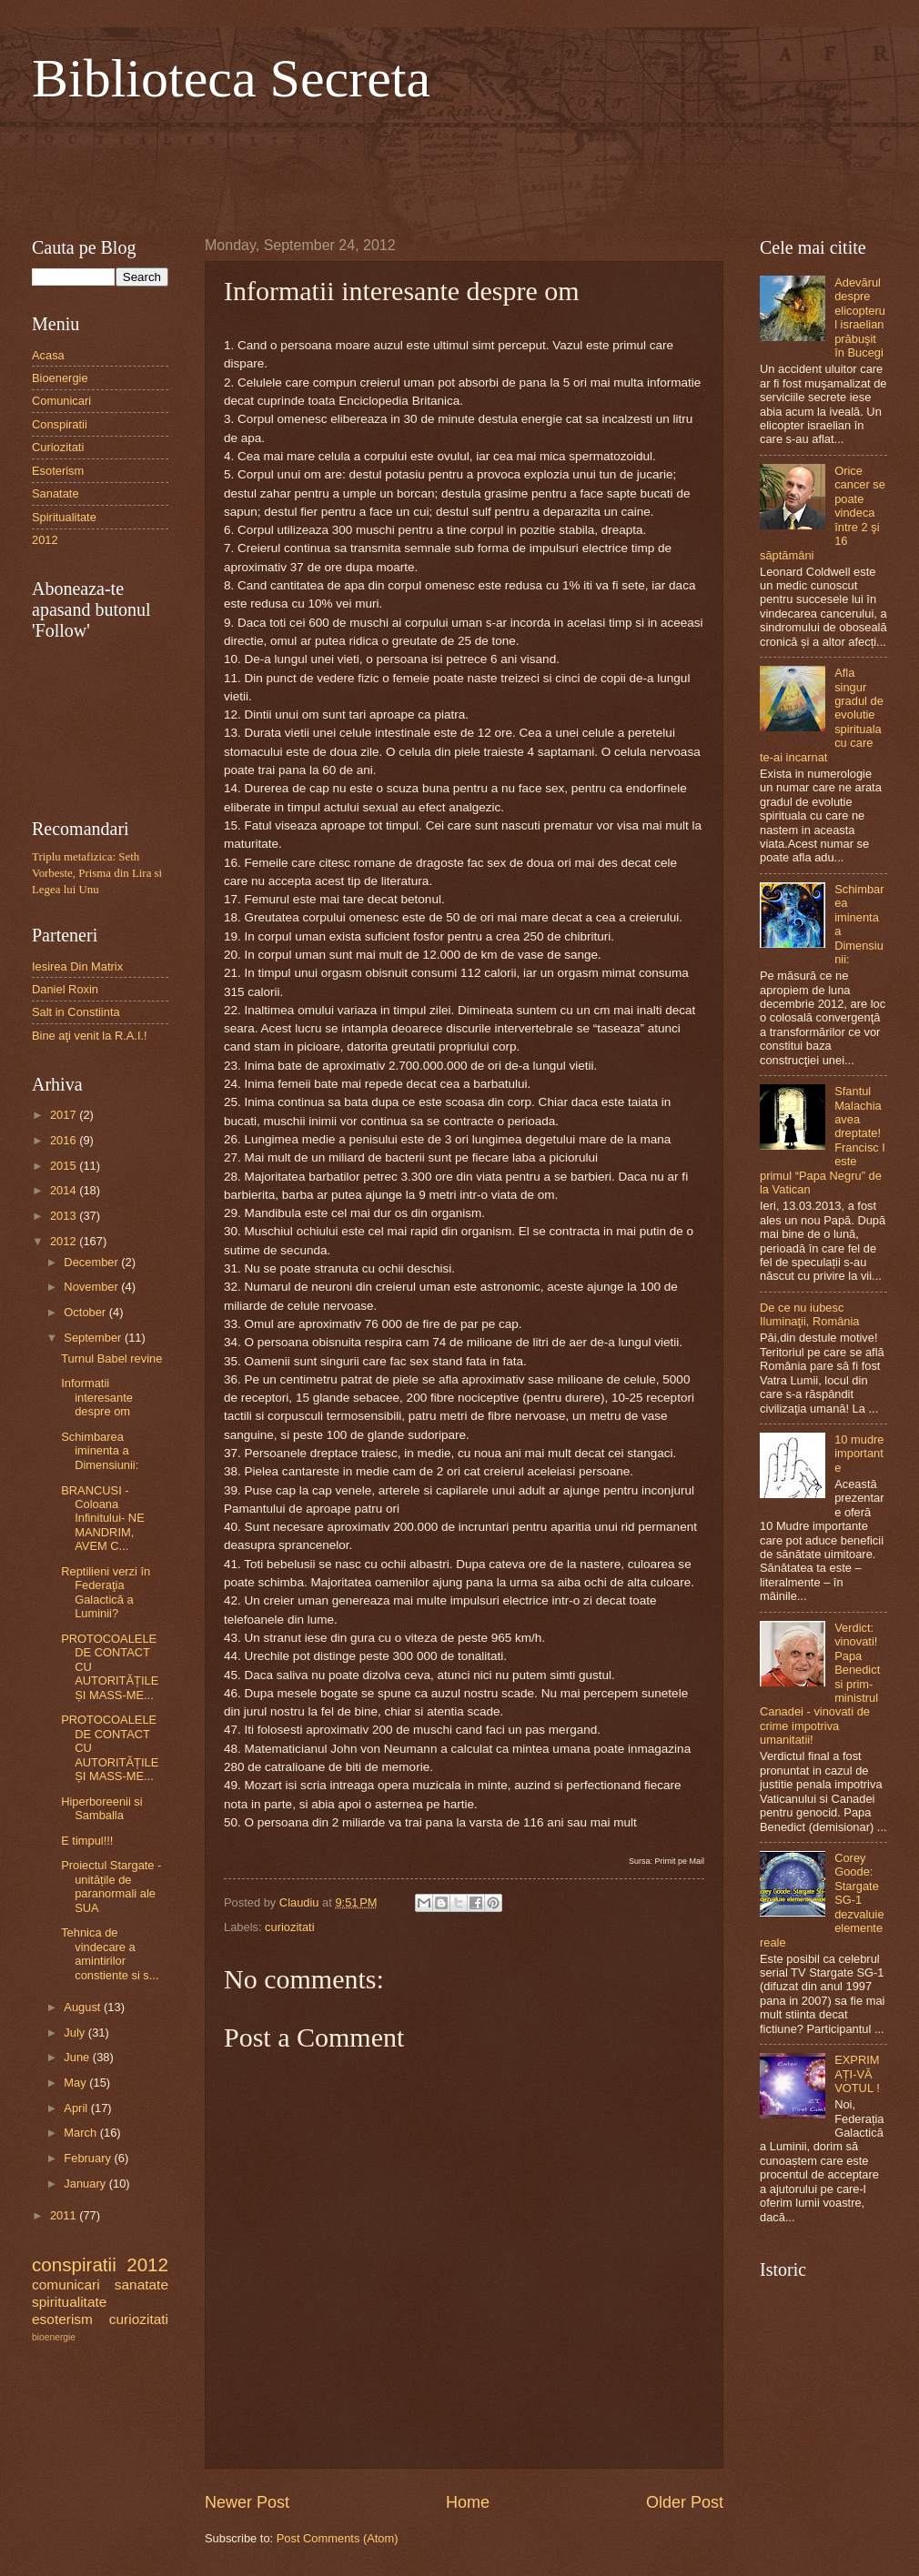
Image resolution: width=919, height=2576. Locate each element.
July (75, 2032)
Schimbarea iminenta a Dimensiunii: (99, 1451)
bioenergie (54, 2337)
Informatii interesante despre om (97, 1397)
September (94, 1337)
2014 (64, 1190)
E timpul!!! (87, 1840)
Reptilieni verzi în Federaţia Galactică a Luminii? (105, 1592)
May (76, 2082)
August (84, 2007)
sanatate (141, 2284)
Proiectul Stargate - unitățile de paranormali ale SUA (111, 1886)
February (89, 2158)
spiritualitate (69, 2301)
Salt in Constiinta (76, 1012)
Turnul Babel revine (111, 1358)
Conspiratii (59, 424)
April (77, 2108)
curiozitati (289, 1927)
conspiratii (74, 2264)
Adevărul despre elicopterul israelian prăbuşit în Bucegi (859, 317)
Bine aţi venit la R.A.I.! (89, 1035)
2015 (64, 1165)
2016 (64, 1140)
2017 (64, 1115)
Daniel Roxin (65, 989)
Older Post (684, 2502)
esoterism (62, 2319)
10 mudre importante (859, 1453)
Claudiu (300, 1902)
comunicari (66, 2284)
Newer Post (247, 2502)
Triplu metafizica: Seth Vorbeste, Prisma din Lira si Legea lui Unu (97, 873)
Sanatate (55, 493)
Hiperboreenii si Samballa (101, 1808)
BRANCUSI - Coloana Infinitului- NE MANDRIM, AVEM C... (103, 1519)
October (86, 1312)
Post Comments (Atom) (338, 2538)
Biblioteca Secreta (231, 78)
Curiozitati (58, 447)
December (92, 1262)
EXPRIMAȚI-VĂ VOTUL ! (857, 2074)
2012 (45, 540)
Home (468, 2502)
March (81, 2132)
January (86, 2183)
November (92, 1286)
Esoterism (58, 471)
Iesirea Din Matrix (77, 966)
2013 (64, 1216)
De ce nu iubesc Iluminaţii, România (809, 1314)
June (78, 2057)
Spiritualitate (64, 517)
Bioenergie (60, 378)
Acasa (48, 355)
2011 (64, 2215)
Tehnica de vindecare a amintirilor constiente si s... (109, 1953)
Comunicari (61, 401)
